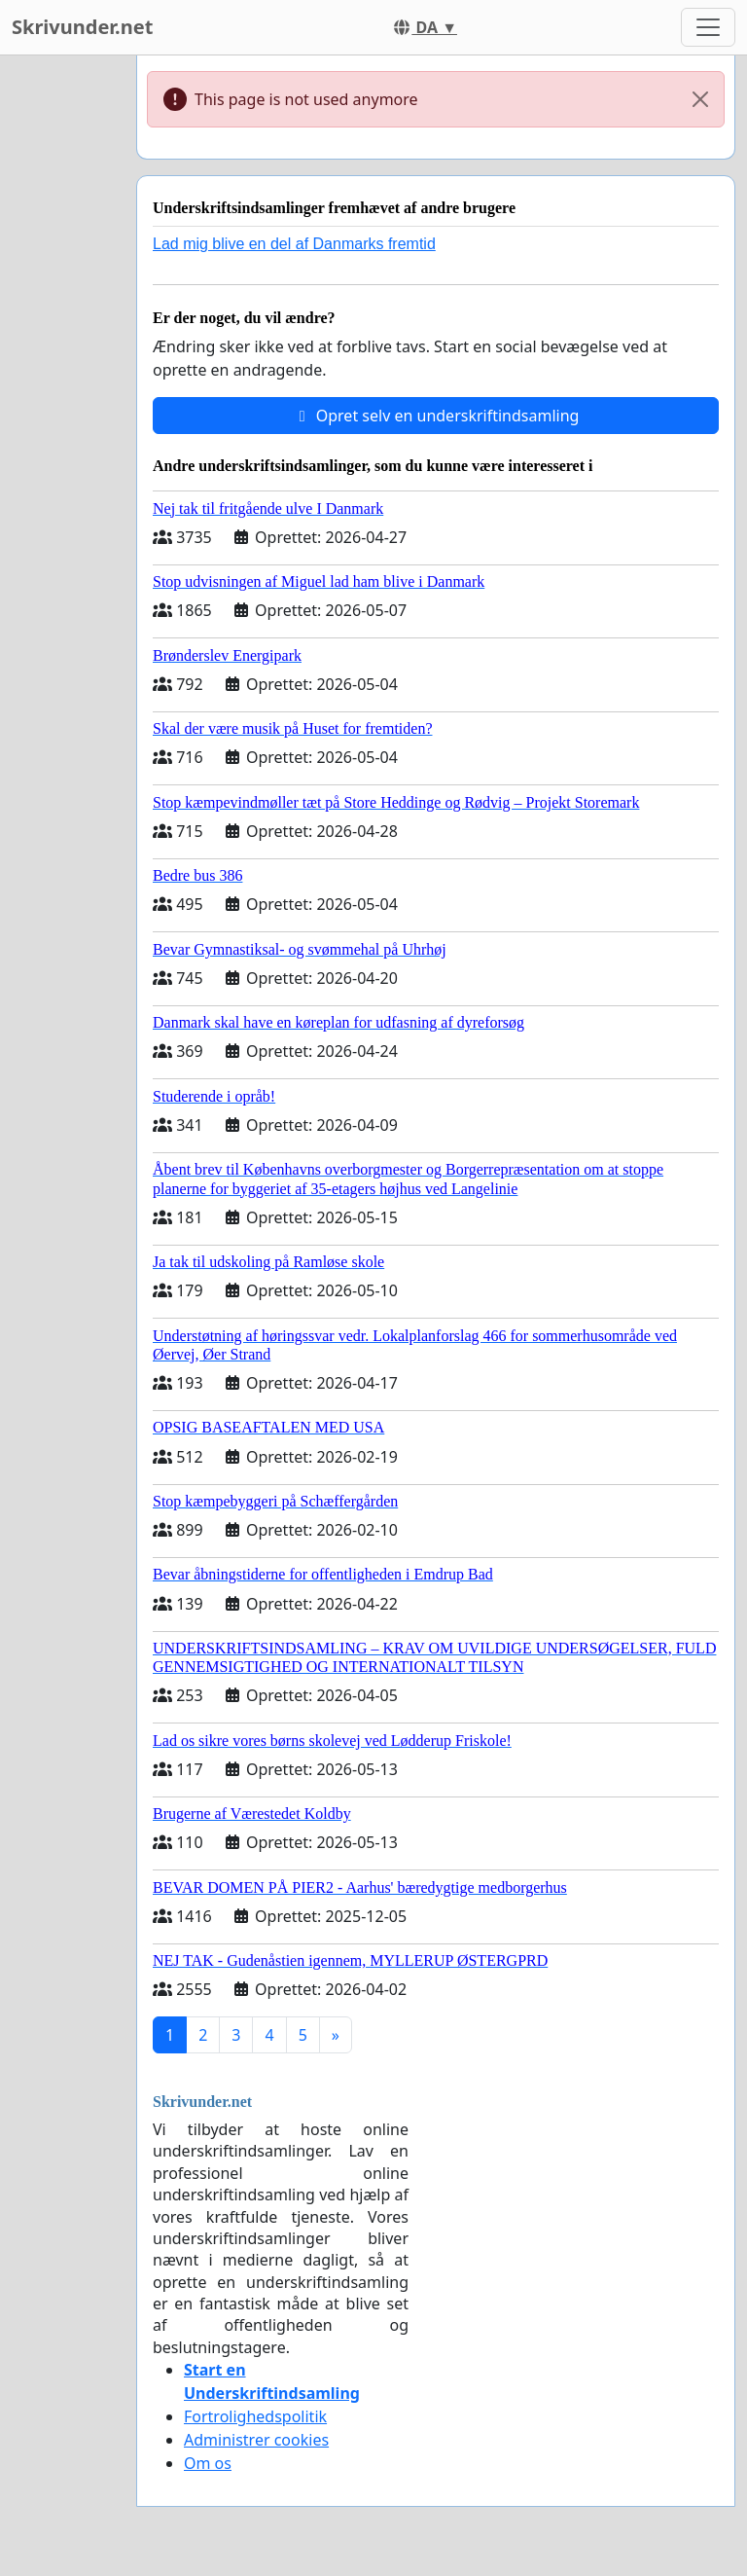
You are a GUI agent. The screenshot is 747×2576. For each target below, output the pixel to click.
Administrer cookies (256, 2439)
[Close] (700, 99)
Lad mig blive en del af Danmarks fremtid (294, 244)
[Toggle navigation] (708, 27)
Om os (207, 2463)
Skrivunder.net (82, 27)
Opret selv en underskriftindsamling (436, 415)
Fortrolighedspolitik (255, 2416)
